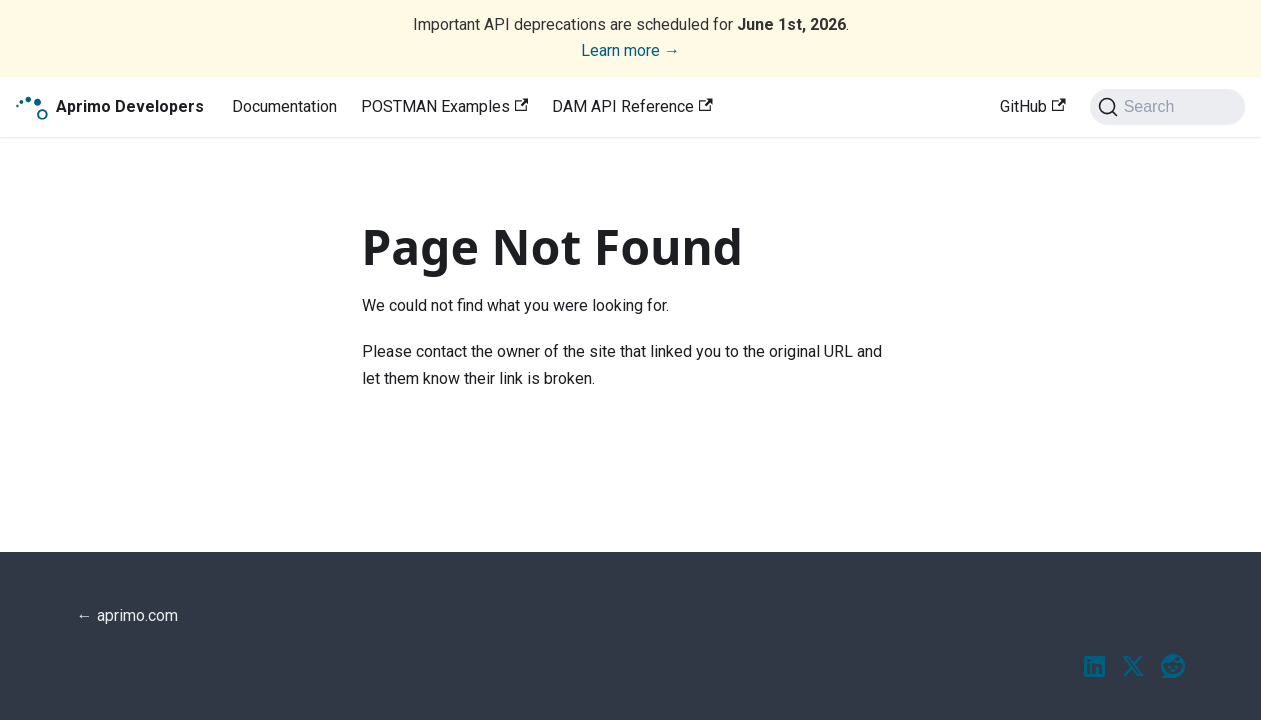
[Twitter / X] (1133, 668)
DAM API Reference (632, 106)
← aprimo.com (127, 615)
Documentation (284, 106)
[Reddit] (1173, 668)
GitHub (1032, 106)
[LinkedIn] (1094, 668)
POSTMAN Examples (444, 106)
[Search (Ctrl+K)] (1167, 107)
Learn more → (630, 50)
